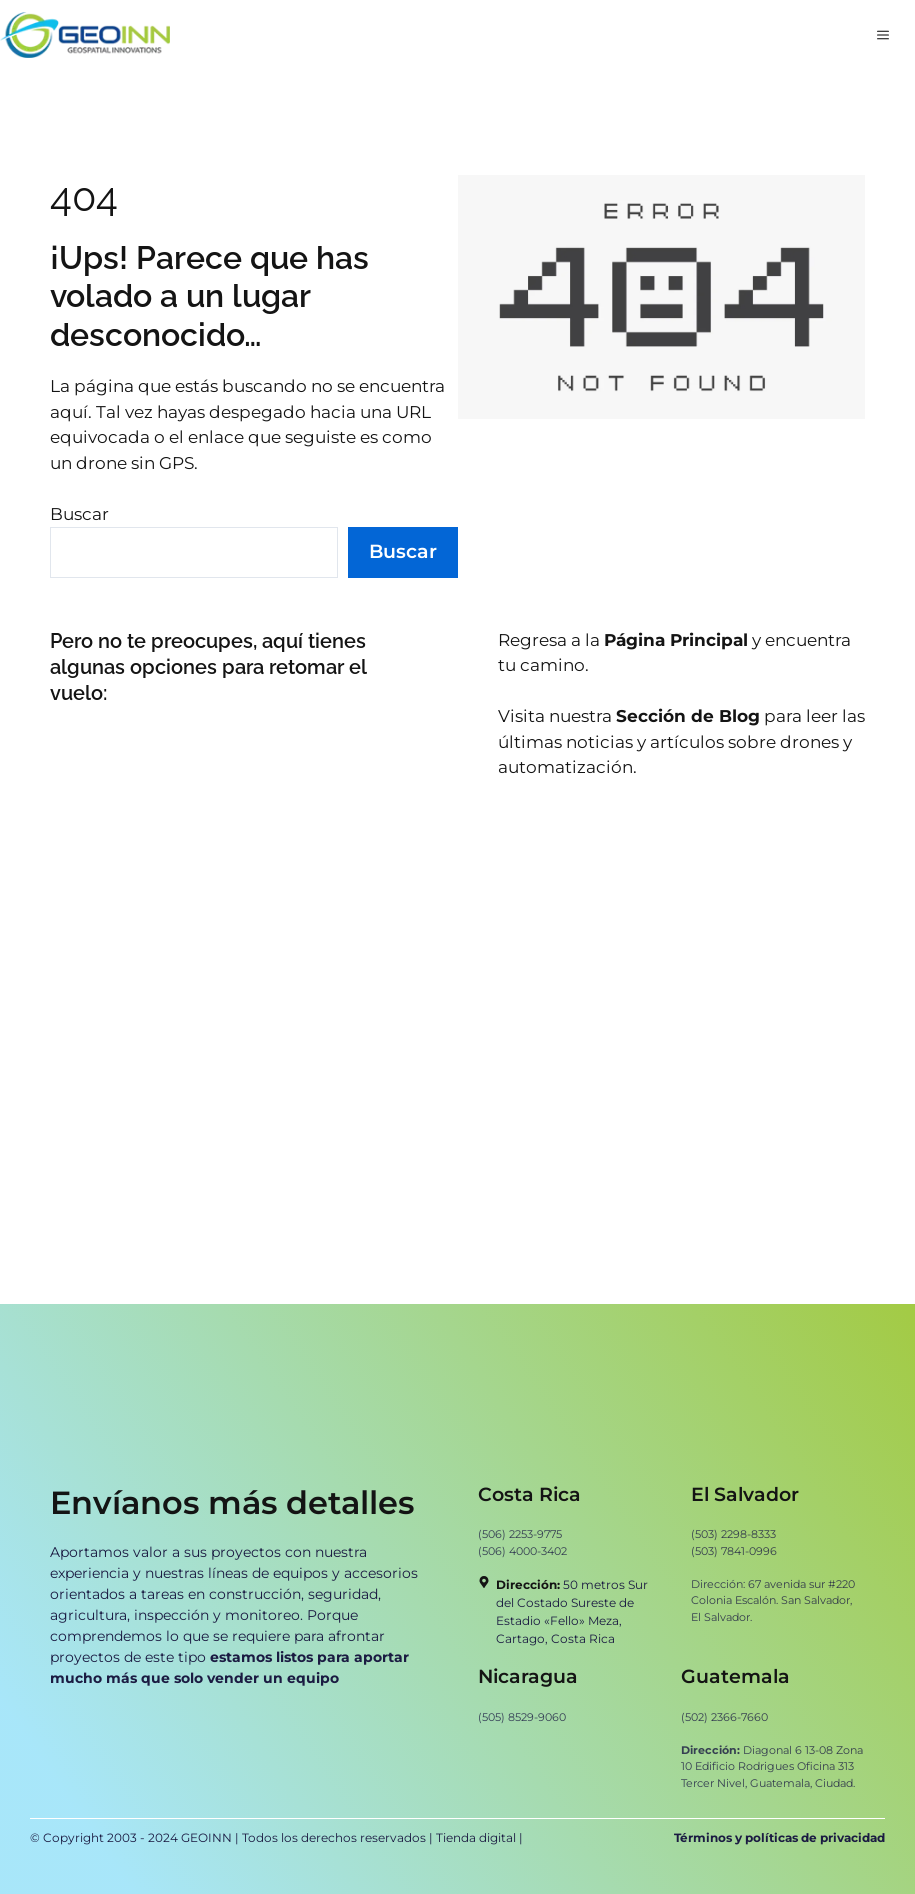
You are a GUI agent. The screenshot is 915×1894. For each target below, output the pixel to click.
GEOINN (206, 1837)
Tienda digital (477, 1837)
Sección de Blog (688, 716)
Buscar (79, 514)
